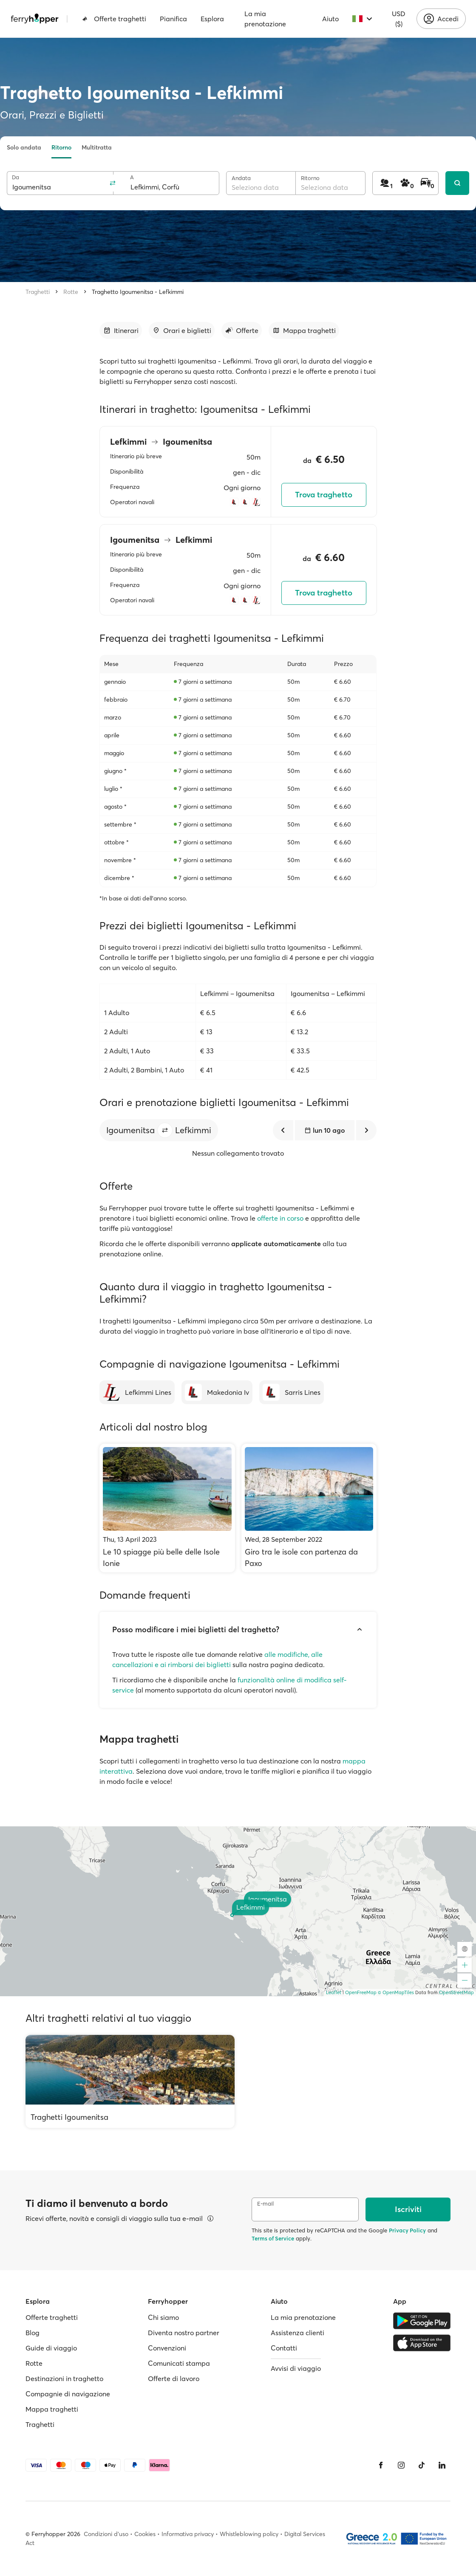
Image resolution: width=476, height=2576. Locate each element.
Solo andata (24, 147)
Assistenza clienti (297, 2332)
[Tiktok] (421, 2465)
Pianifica (173, 18)
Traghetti (38, 292)
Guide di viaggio (51, 2348)
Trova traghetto (323, 494)
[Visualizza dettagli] (210, 2218)
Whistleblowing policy (249, 2534)
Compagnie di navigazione (68, 2394)
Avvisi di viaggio (296, 2368)
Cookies (145, 2534)
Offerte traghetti (114, 18)
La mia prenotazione (265, 18)
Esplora (212, 18)
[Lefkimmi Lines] (137, 1392)
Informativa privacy (188, 2534)
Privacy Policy (407, 2230)
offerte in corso (280, 1218)
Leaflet (333, 1992)
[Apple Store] (421, 2342)
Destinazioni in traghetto (64, 2378)
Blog (33, 2332)
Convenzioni (167, 2348)
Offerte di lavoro (173, 2378)
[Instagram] (401, 2465)
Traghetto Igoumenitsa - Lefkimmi (138, 292)
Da (15, 177)
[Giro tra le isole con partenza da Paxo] (309, 1508)
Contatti (284, 2348)
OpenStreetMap (456, 1992)
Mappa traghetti (52, 2409)
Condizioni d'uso (106, 2534)
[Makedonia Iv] (216, 1392)
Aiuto (330, 18)
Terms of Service (273, 2238)
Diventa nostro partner (183, 2332)
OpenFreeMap (361, 1992)
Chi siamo (163, 2317)
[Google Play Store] (421, 2320)
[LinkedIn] (442, 2465)
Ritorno (61, 147)
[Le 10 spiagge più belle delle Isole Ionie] (167, 1508)
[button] (165, 1130)
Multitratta (97, 147)
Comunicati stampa (179, 2363)
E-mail (265, 2203)
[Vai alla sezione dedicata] (120, 330)
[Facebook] (380, 2465)
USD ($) (398, 18)
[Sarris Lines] (291, 1392)
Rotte (70, 292)
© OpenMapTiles (396, 1992)
